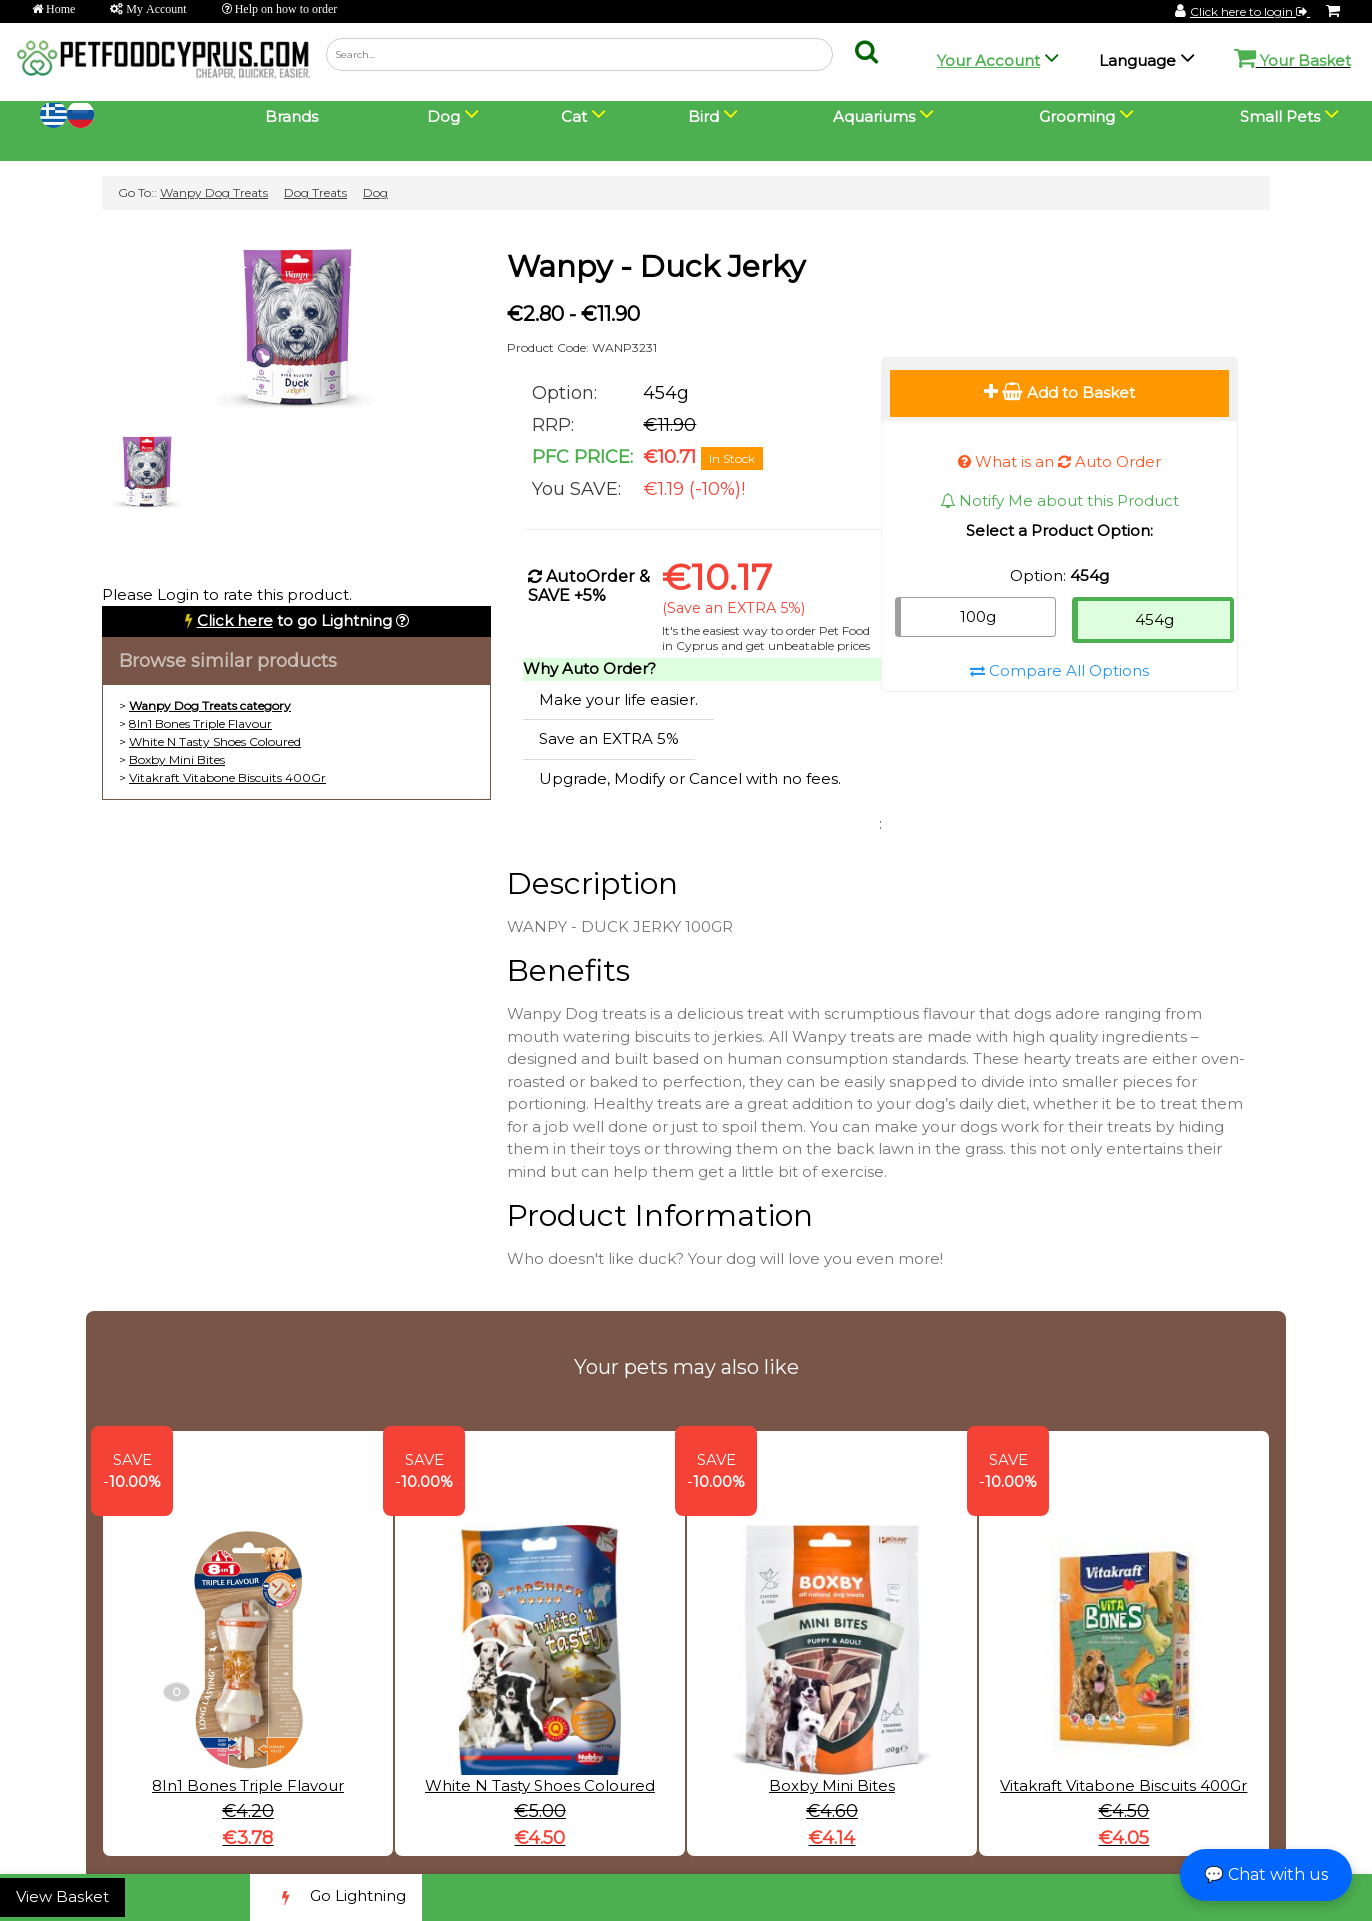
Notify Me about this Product (1059, 500)
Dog (375, 192)
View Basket (62, 1896)
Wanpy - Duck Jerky (656, 266)
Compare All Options (1059, 670)
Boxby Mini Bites (177, 759)
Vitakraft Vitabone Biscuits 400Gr (227, 777)
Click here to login (1250, 11)
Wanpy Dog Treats (214, 192)
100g (978, 616)
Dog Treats (315, 192)
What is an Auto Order (1059, 461)
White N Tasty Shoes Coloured (215, 741)
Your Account (988, 60)
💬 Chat (1266, 1874)
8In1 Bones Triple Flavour (200, 723)
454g (1154, 619)
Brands (291, 116)
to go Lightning (294, 620)
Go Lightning (336, 1897)
